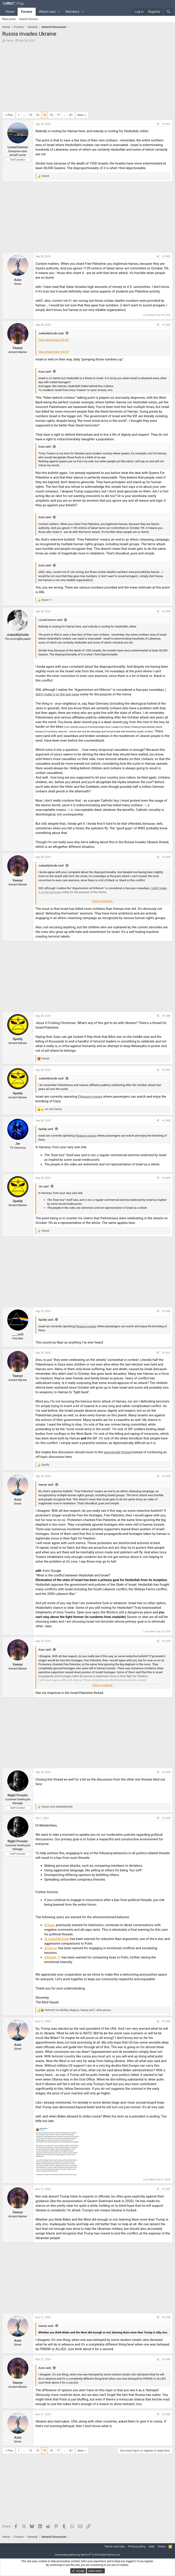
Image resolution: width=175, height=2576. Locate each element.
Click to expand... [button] (103, 901)
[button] (59, 12)
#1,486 (166, 1015)
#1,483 (166, 324)
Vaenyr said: (46, 1484)
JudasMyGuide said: (51, 333)
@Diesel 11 (52, 1957)
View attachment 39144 (53, 351)
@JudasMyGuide (56, 1939)
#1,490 (166, 1311)
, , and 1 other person (77, 2010)
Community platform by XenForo (87, 2554)
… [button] (24, 115)
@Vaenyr (50, 1948)
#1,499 (166, 2359)
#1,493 (166, 1641)
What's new (47, 12)
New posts (9, 19)
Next (80, 115)
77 (58, 115)
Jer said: (43, 1186)
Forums (26, 12)
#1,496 (166, 2021)
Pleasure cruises (90, 1097)
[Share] (158, 124)
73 (30, 115)
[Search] (168, 12)
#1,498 (166, 2317)
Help (152, 2546)
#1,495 (166, 1818)
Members (72, 12)
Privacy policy (137, 2546)
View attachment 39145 (53, 340)
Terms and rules (114, 2546)
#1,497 (166, 2189)
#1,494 (166, 1772)
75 (44, 115)
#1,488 (166, 1120)
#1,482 (166, 256)
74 (37, 115)
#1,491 (166, 1352)
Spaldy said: (45, 1129)
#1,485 (166, 857)
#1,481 (166, 124)
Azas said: (44, 371)
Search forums (28, 19)
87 (71, 115)
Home (10, 12)
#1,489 (166, 1177)
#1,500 (166, 2414)
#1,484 (166, 611)
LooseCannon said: (50, 620)
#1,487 (166, 1069)
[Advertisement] (87, 78)
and (53, 1109)
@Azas (49, 1925)
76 (51, 115)
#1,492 (166, 1476)
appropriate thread (118, 1452)
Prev (10, 115)
